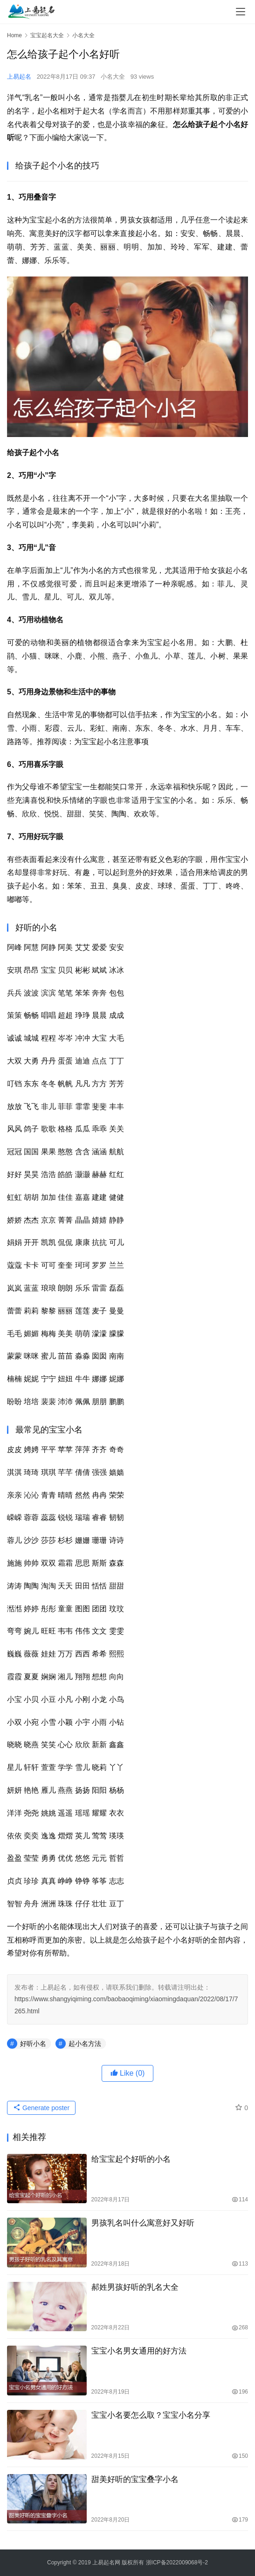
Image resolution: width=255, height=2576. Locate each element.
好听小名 (33, 2043)
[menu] (240, 11)
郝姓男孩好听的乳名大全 (135, 2287)
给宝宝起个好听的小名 (131, 2159)
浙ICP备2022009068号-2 (177, 2562)
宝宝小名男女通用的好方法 (138, 2351)
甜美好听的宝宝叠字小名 (135, 2479)
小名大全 (113, 76)
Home (14, 35)
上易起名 (19, 76)
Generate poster (41, 2107)
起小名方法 (85, 2043)
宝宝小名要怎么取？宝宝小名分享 (150, 2415)
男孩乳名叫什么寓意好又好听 (142, 2223)
